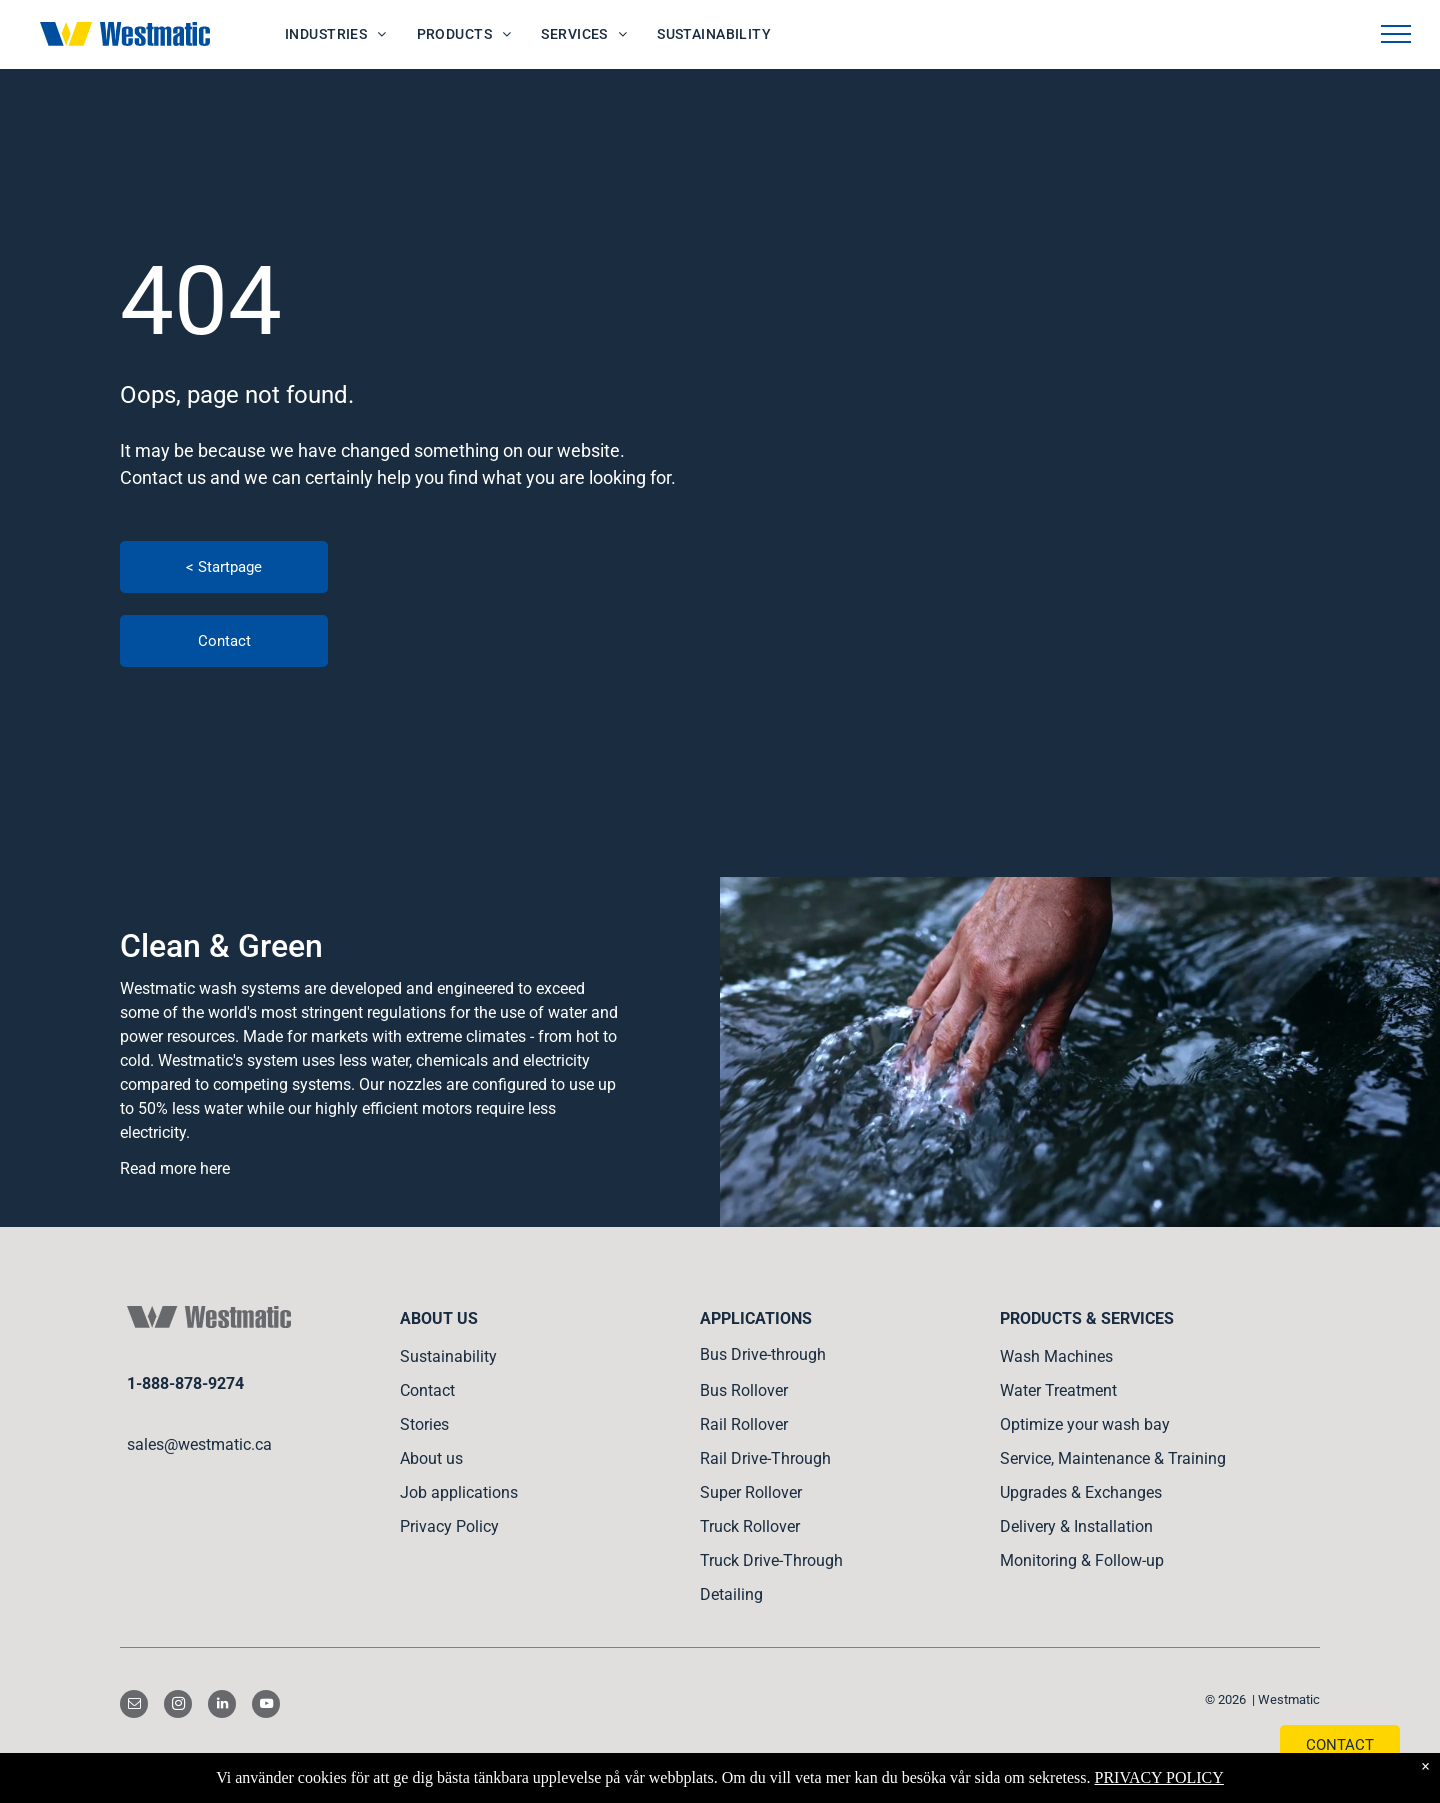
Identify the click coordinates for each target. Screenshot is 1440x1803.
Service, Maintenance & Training (1113, 1458)
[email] (134, 1706)
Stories (424, 1424)
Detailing (731, 1594)
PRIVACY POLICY (1158, 1777)
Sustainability (448, 1356)
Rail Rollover (744, 1424)
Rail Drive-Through (765, 1458)
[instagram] (178, 1706)
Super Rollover (751, 1492)
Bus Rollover (744, 1390)
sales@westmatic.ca (199, 1444)
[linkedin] (222, 1706)
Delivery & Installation (1076, 1526)
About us (431, 1458)
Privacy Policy (449, 1526)
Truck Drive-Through (771, 1560)
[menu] (1396, 34)
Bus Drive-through (763, 1354)
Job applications (459, 1492)
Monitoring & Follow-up (1082, 1560)
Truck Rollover (750, 1526)
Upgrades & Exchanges (1081, 1492)
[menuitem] (336, 34)
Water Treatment (1058, 1390)
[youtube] (266, 1706)
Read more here (175, 1168)
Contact (427, 1390)
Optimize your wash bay (1085, 1424)
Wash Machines (1056, 1356)
